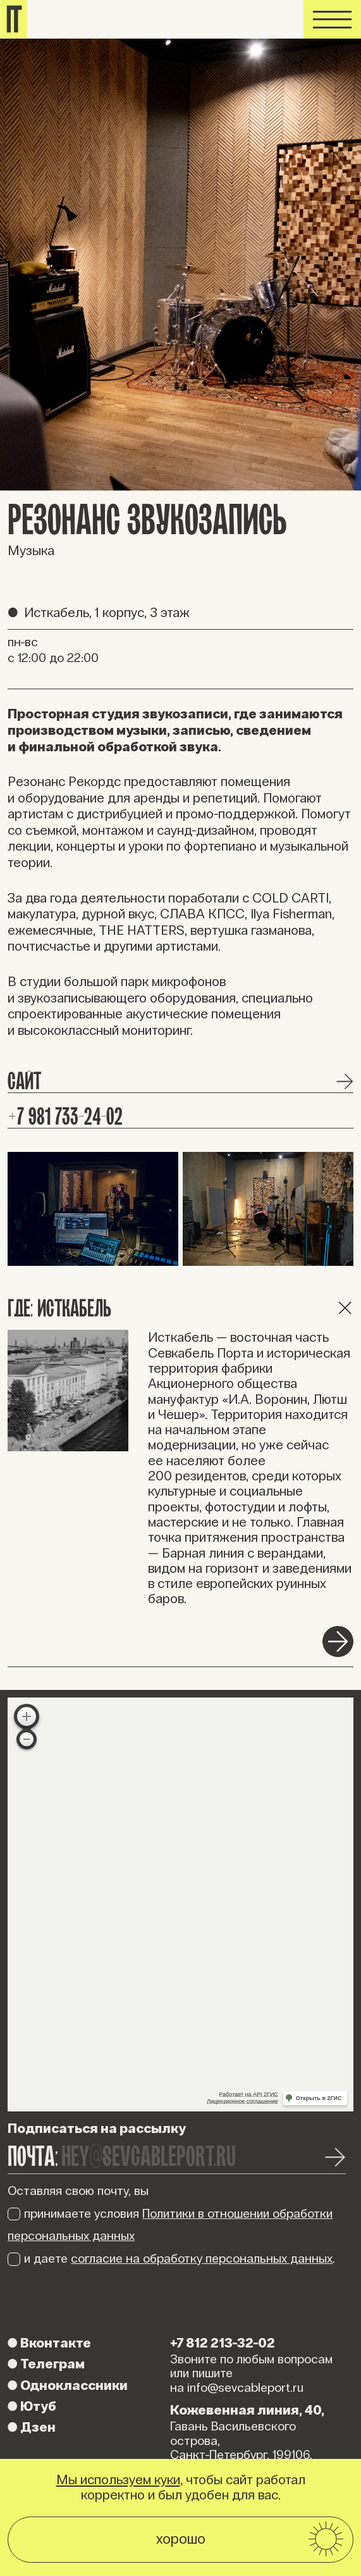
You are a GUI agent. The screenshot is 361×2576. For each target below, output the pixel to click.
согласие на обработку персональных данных (202, 2258)
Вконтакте (49, 2343)
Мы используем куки (118, 2480)
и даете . (171, 2258)
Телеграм (46, 2364)
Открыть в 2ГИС (319, 2098)
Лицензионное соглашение (242, 2101)
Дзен (32, 2427)
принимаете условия (170, 2225)
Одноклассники (68, 2385)
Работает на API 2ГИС (248, 2094)
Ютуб (32, 2406)
